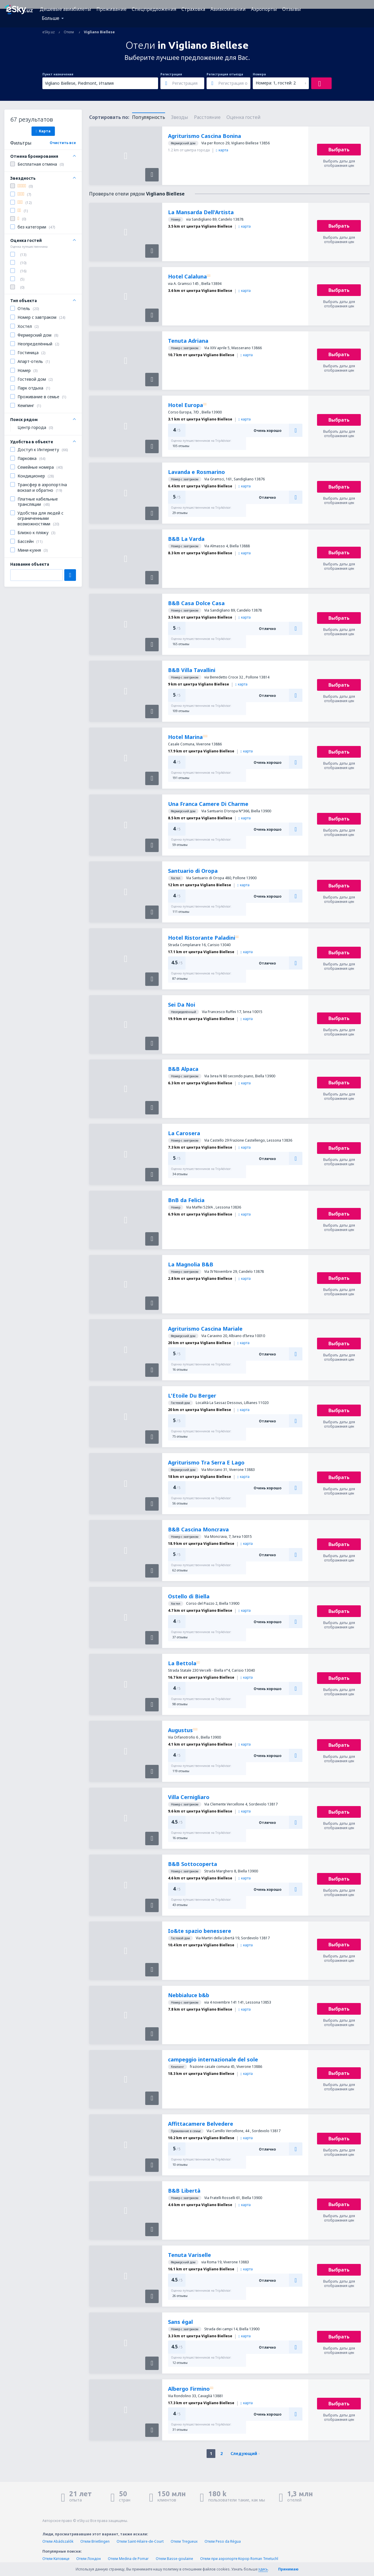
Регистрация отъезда (225, 74)
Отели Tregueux (184, 2541)
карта (222, 150)
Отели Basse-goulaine (174, 2558)
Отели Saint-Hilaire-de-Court (140, 2541)
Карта (43, 131)
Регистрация (171, 74)
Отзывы (291, 9)
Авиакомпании (228, 9)
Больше (50, 18)
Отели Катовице (55, 2558)
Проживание (111, 9)
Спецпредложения (154, 9)
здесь (263, 2569)
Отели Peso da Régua (223, 2541)
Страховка (193, 9)
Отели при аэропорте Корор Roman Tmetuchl (239, 2558)
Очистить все (63, 142)
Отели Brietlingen (95, 2541)
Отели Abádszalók (57, 2541)
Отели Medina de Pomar (128, 2558)
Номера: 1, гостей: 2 (276, 83)
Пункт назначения (57, 74)
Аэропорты (264, 9)
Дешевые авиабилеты (65, 9)
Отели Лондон (88, 2558)
